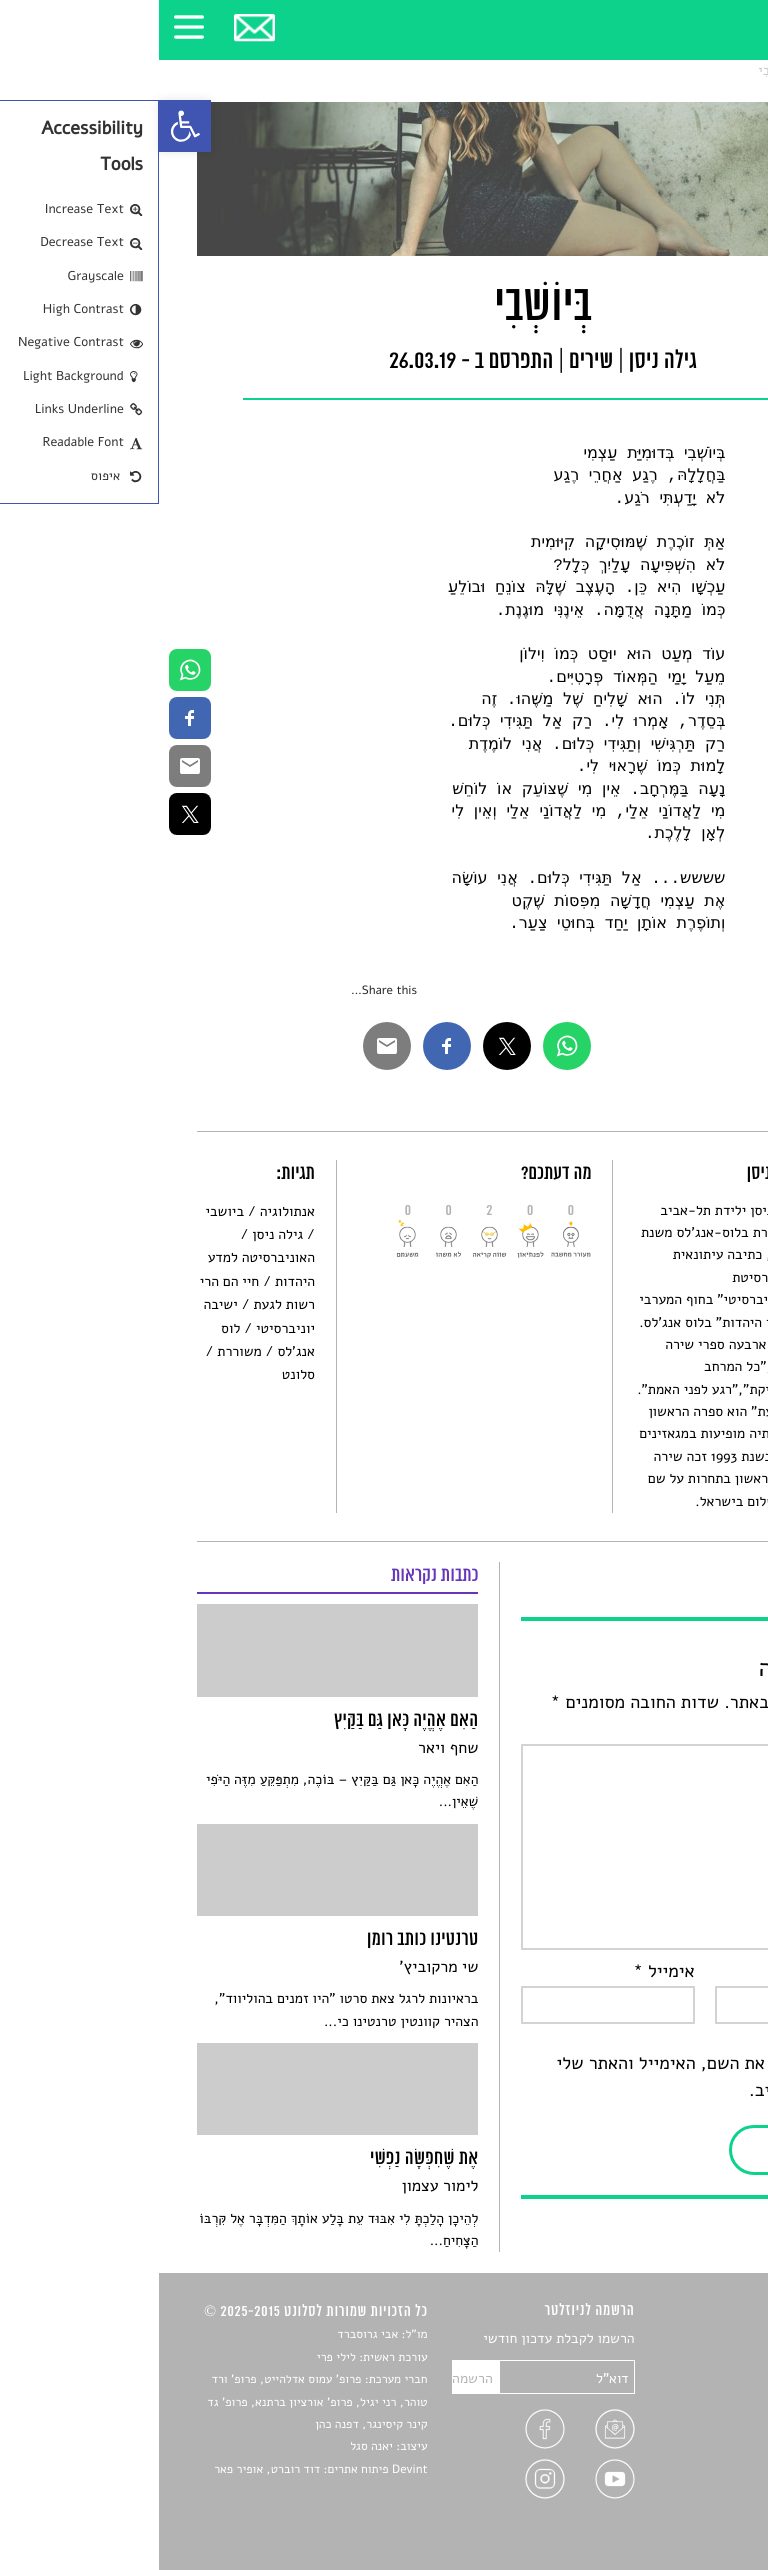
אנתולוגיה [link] (128, 1211)
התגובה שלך (678, 1730)
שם (710, 1972)
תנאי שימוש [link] (696, 2503)
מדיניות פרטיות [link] (686, 2479)
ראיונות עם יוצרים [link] (679, 2432)
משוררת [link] (80, 1351)
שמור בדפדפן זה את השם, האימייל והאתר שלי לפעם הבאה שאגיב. (563, 2077)
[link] (26, 126)
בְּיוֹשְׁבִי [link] (618, 70)
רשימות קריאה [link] (689, 2409)
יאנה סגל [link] (212, 2447)
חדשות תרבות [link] (691, 2386)
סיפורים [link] (707, 2339)
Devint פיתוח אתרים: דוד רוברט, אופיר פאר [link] (161, 2470)
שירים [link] (667, 70)
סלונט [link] (712, 70)
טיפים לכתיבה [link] (690, 2456)
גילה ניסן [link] (118, 1234)
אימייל (505, 1972)
